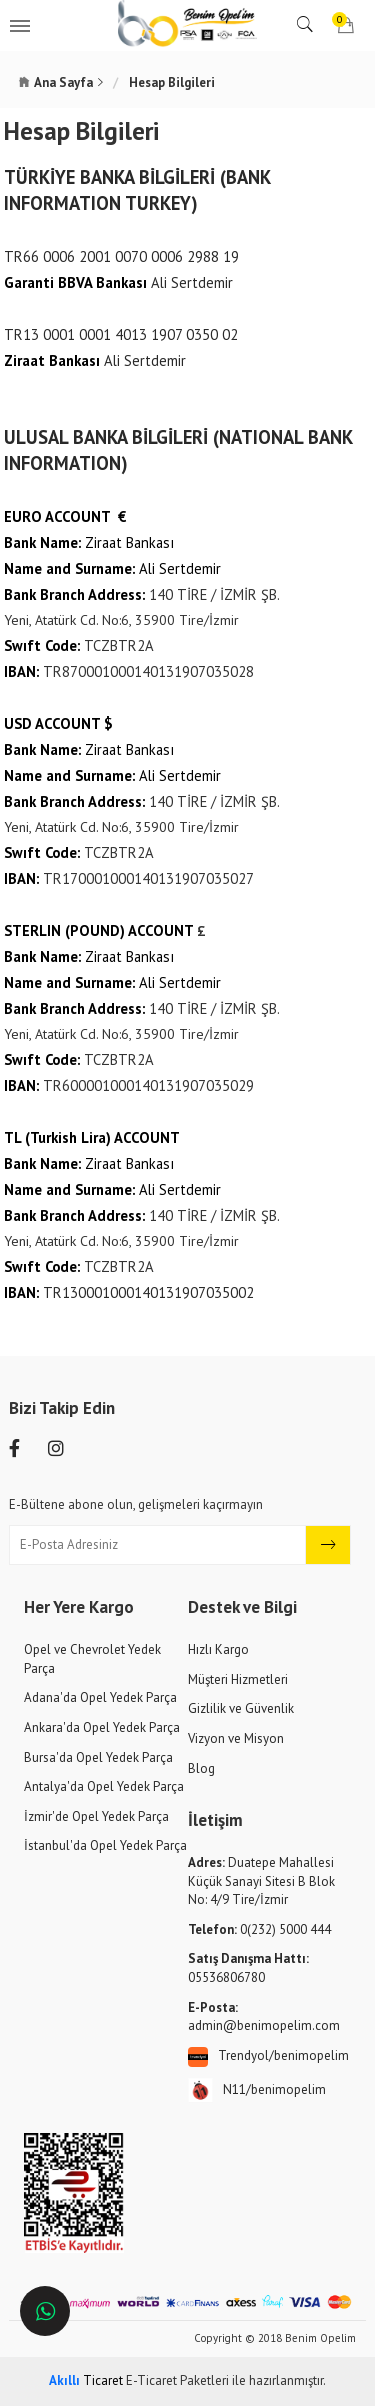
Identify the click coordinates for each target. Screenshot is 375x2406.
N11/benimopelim (257, 2090)
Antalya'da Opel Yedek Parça (104, 1786)
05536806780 (248, 1968)
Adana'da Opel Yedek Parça (100, 1697)
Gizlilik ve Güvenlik (241, 1708)
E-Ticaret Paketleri (177, 2380)
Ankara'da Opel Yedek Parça (102, 1727)
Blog (201, 1768)
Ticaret (86, 2380)
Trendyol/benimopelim (268, 2057)
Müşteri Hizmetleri (238, 1679)
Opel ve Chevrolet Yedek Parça (92, 1659)
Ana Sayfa (63, 82)
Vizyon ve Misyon (236, 1738)
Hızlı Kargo (218, 1649)
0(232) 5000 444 (259, 1929)
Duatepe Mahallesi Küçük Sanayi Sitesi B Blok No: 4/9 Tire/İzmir (261, 1881)
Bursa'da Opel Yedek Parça (98, 1757)
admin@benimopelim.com (264, 2017)
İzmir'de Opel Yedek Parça (96, 1816)
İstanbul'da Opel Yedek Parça (105, 1845)
